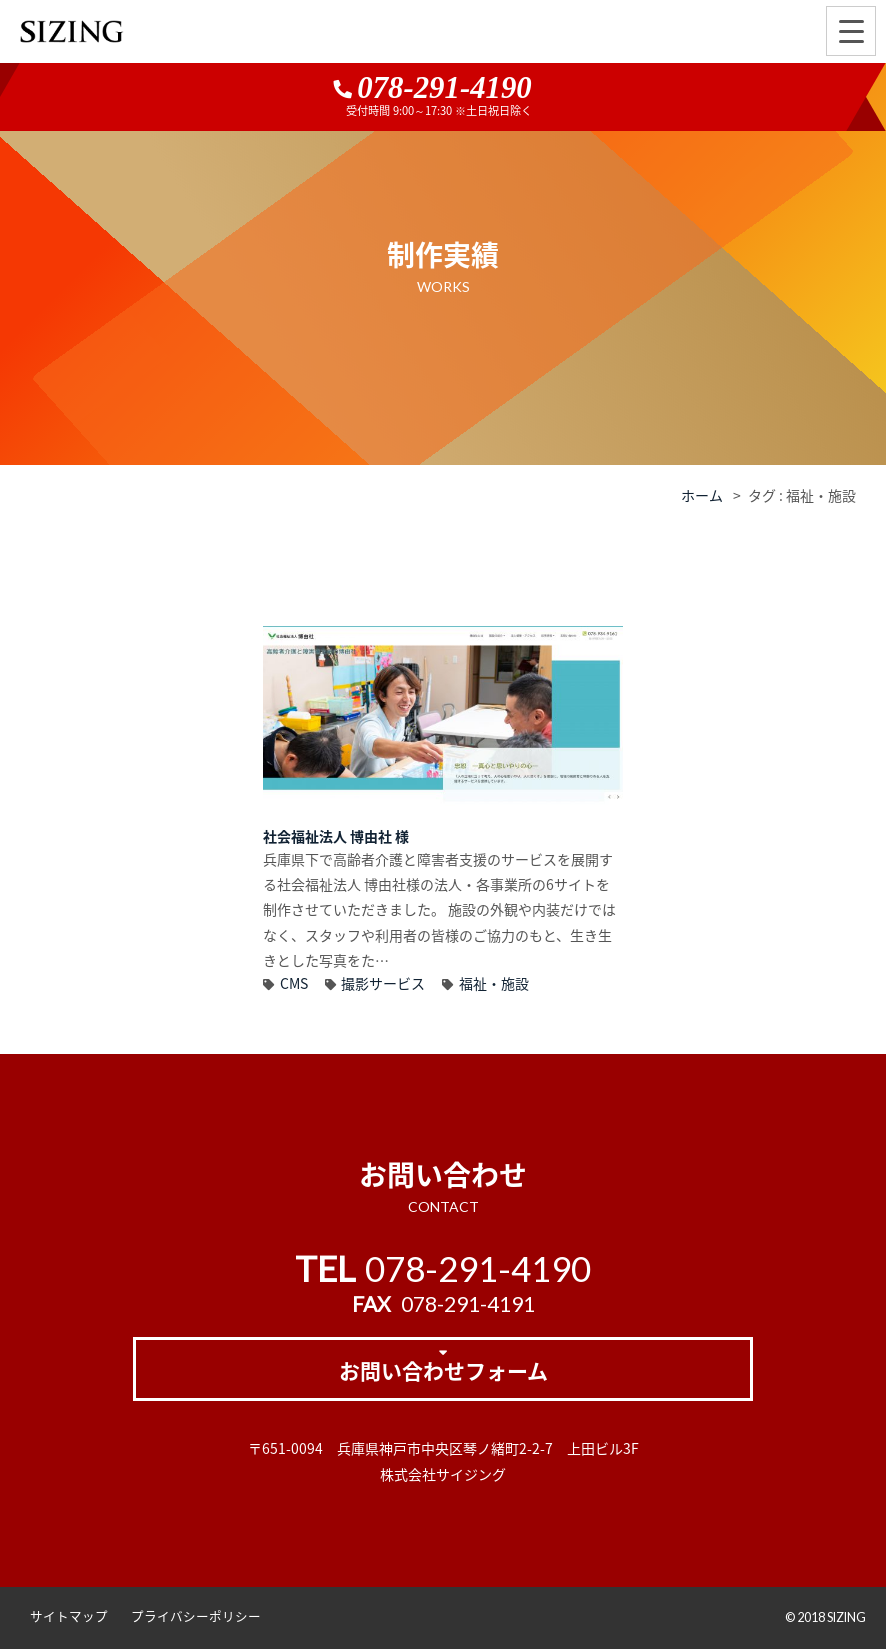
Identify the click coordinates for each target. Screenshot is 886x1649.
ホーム (702, 495)
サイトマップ (69, 1615)
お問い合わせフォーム (443, 1370)
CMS (294, 983)
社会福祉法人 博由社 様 (336, 836)
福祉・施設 (494, 983)
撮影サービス (383, 983)
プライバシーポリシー (196, 1615)
